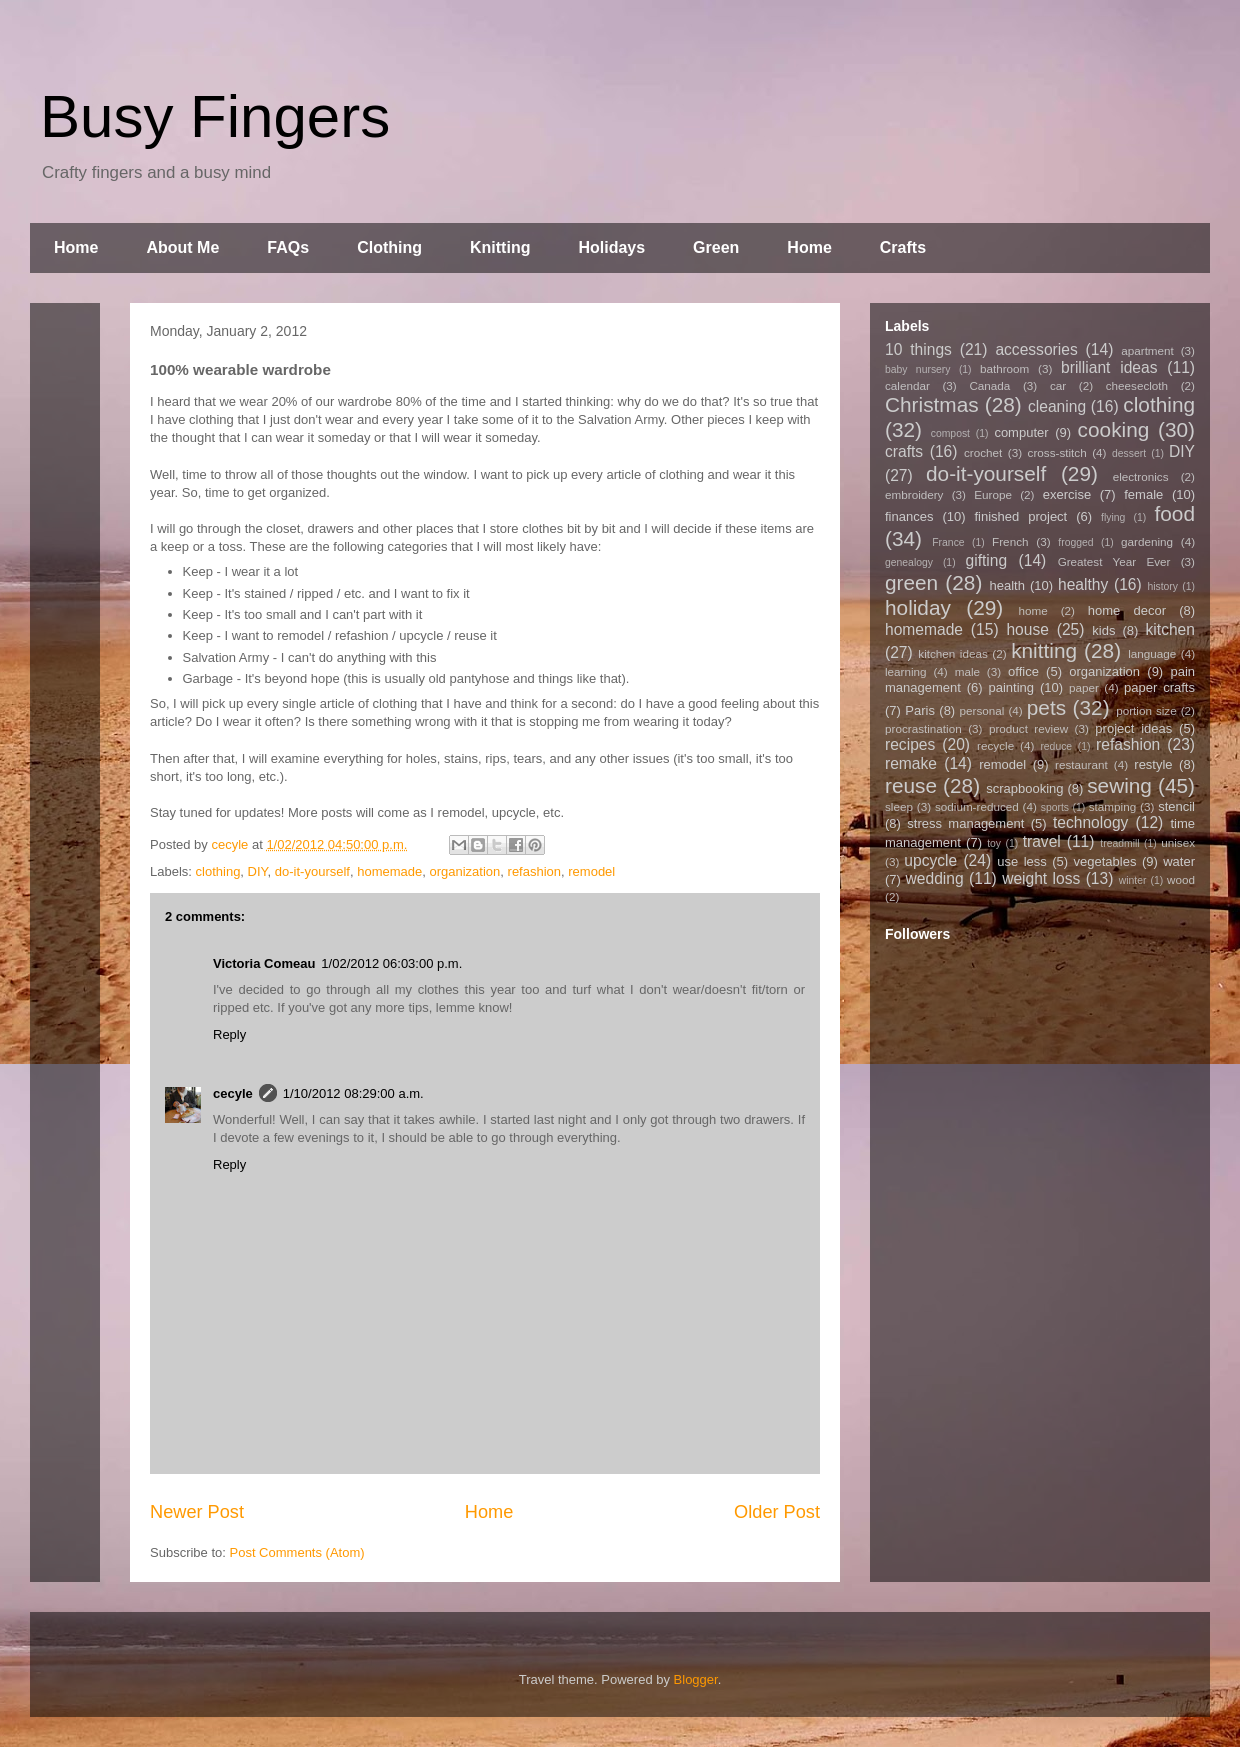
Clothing (389, 247)
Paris (920, 710)
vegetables (1105, 861)
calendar (907, 385)
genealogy (909, 562)
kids (1103, 630)
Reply (229, 1034)
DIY (258, 871)
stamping (1112, 806)
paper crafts (1159, 687)
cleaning (1057, 406)
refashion (534, 871)
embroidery (914, 494)
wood (1181, 879)
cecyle (233, 1093)
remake (911, 763)
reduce (1056, 746)
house (1027, 629)
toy (994, 843)
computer (1021, 432)
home (1033, 610)
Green (716, 247)
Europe (993, 494)
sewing (1119, 785)
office (1023, 671)
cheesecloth (1137, 385)
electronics (1141, 476)
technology (1090, 822)
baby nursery (918, 369)
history (1162, 586)
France (948, 542)
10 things (918, 349)
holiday (918, 607)
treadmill (1119, 843)
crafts (904, 451)
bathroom (1004, 368)
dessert (1129, 453)
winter (1133, 880)
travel (1042, 841)
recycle (995, 745)
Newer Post (197, 1512)
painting (1012, 687)
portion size (1146, 710)
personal (982, 710)
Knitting (500, 247)
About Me (182, 247)
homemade (389, 871)
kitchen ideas (952, 653)
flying (1113, 517)
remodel (591, 871)
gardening (1147, 541)
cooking (1114, 429)
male (967, 671)
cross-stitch (1057, 452)
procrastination (923, 728)
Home (76, 247)
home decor (1127, 610)
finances (909, 516)
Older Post (777, 1512)
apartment (1147, 350)
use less (1022, 861)
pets (1046, 707)
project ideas (1133, 728)
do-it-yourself (312, 871)
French (1010, 541)
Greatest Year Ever (1114, 561)
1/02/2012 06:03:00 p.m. (391, 963)
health (1006, 585)
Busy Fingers (215, 116)
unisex (1178, 842)
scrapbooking (1024, 788)
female (1143, 494)
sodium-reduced (977, 806)
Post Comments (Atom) (297, 1552)
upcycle (930, 860)
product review (1028, 728)
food (1174, 513)
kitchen (1170, 629)
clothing (218, 871)
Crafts (903, 247)
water (1179, 861)
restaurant (1081, 764)
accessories (1036, 349)
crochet (983, 452)
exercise (1067, 494)
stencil (1176, 806)
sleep (899, 806)
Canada (989, 385)
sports (1055, 807)
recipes (910, 744)
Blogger (696, 1679)
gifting (987, 560)
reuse (911, 785)
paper (1084, 687)
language (1152, 653)
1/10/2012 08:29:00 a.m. (353, 1093)
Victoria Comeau (264, 963)
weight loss (1041, 878)
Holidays (611, 247)
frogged (1075, 542)
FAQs (288, 247)
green (911, 582)
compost (950, 433)
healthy (1083, 584)
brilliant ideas (1109, 367)
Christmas (932, 404)
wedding (935, 878)
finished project (1020, 516)
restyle (1153, 764)
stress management (965, 823)
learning (906, 671)
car (1058, 385)
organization (464, 871)
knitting (1044, 650)
